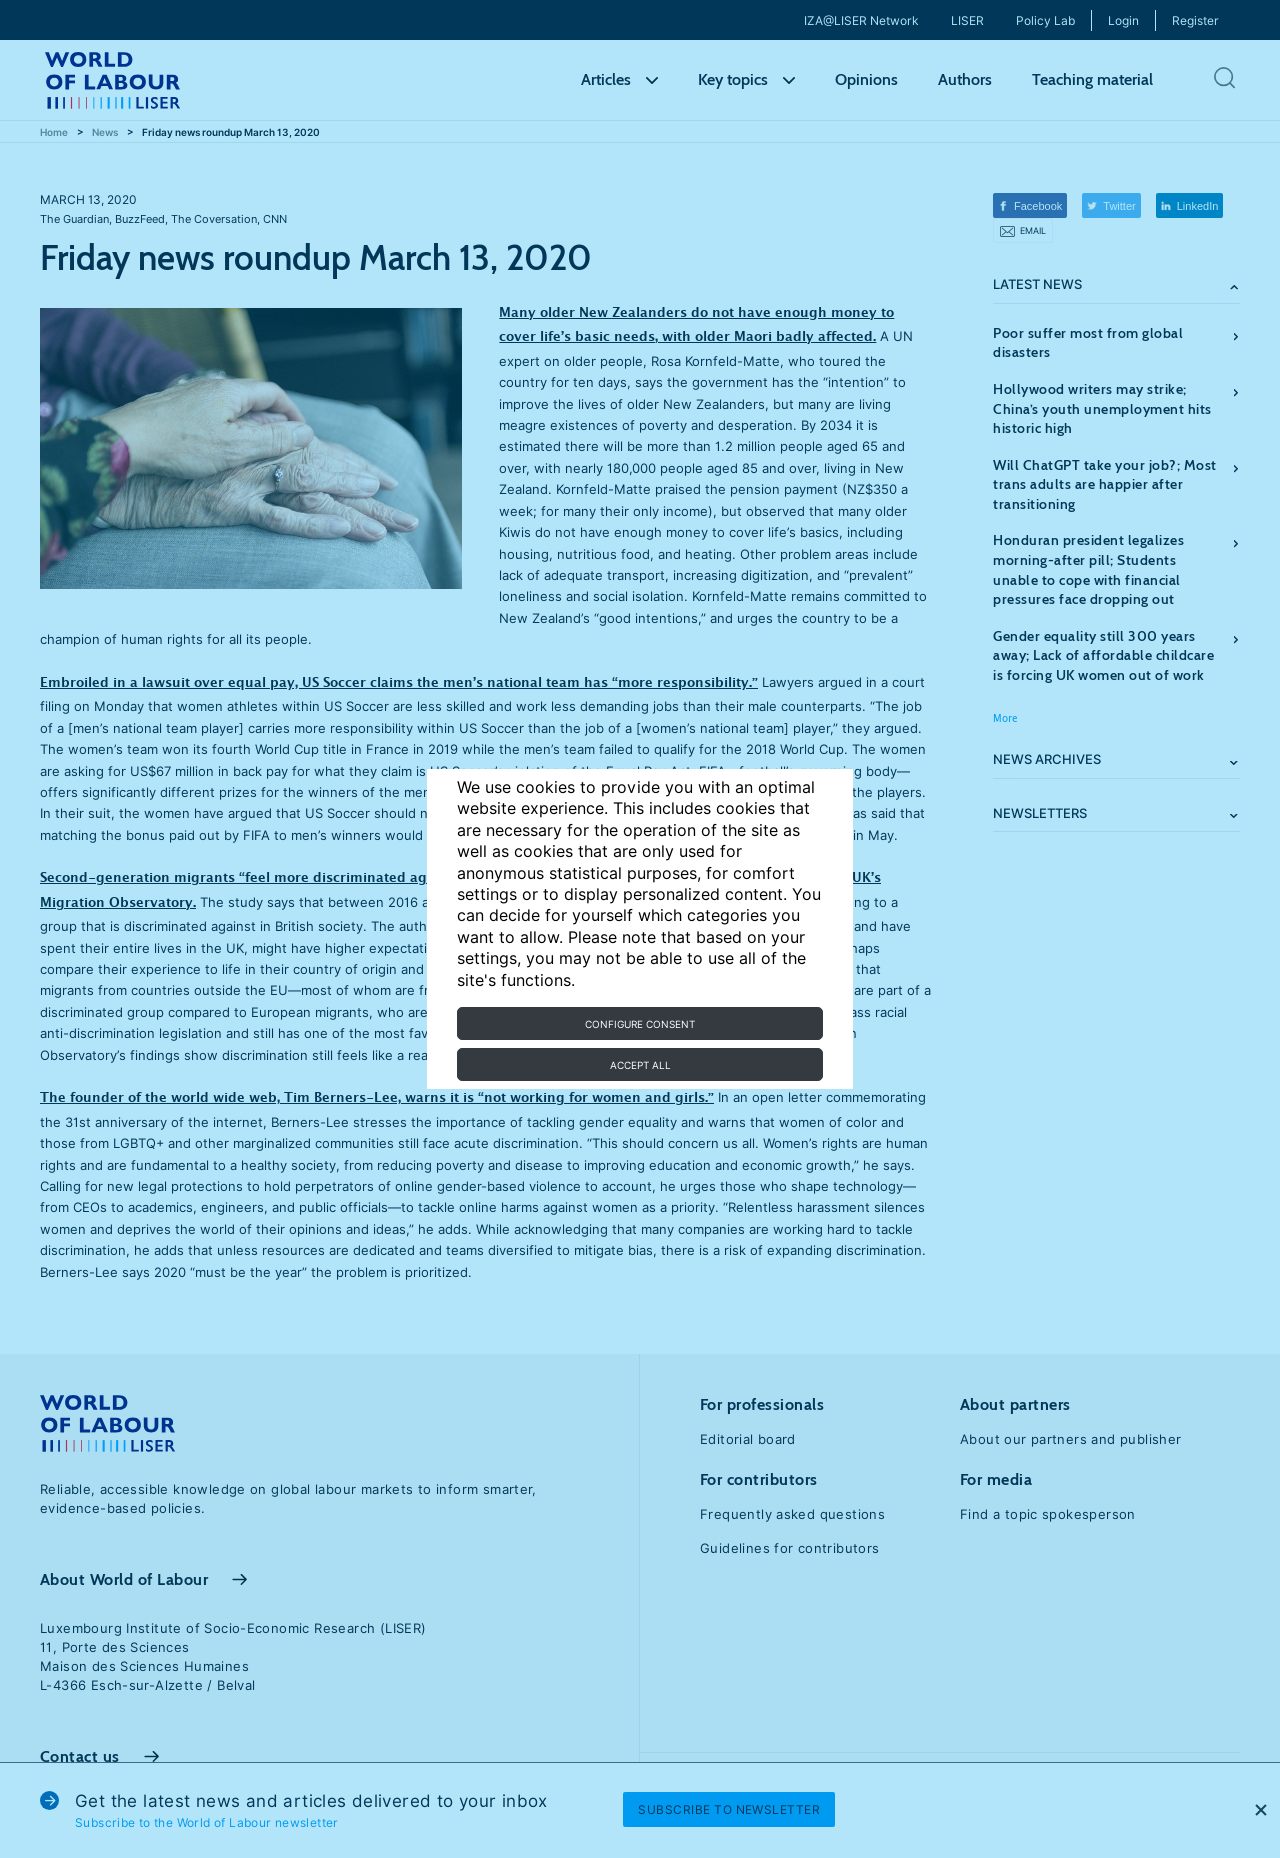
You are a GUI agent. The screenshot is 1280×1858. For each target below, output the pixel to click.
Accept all (640, 1065)
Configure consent (640, 1024)
